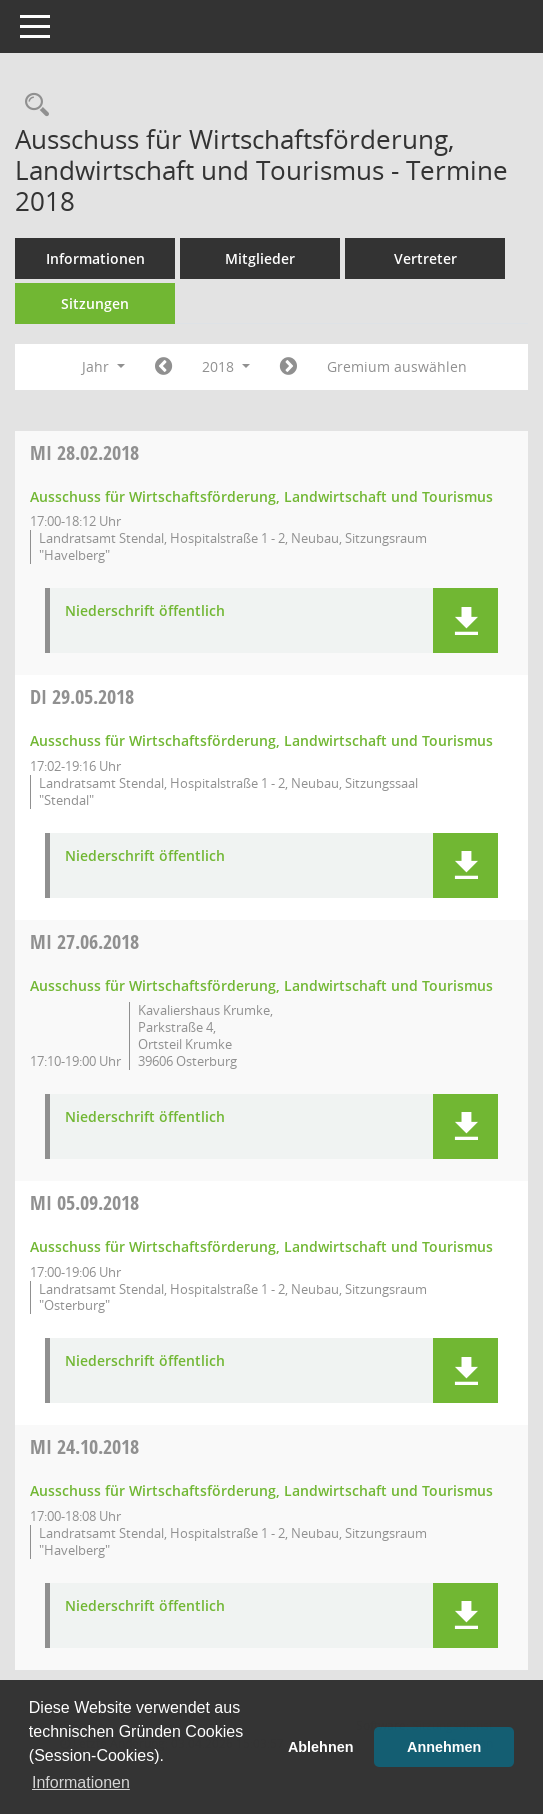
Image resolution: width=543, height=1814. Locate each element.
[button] (465, 620)
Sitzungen (95, 303)
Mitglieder (260, 258)
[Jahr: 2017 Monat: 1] (163, 367)
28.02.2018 (84, 452)
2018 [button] (226, 366)
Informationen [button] (81, 1782)
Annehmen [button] (444, 1747)
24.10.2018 (84, 1446)
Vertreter (425, 258)
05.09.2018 (84, 1202)
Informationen (95, 258)
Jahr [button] (103, 366)
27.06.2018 (84, 941)
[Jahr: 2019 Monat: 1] (288, 367)
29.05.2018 (82, 696)
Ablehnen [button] (321, 1747)
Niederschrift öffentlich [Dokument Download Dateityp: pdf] (145, 611)
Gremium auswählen (397, 366)
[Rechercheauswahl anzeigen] (32, 105)
